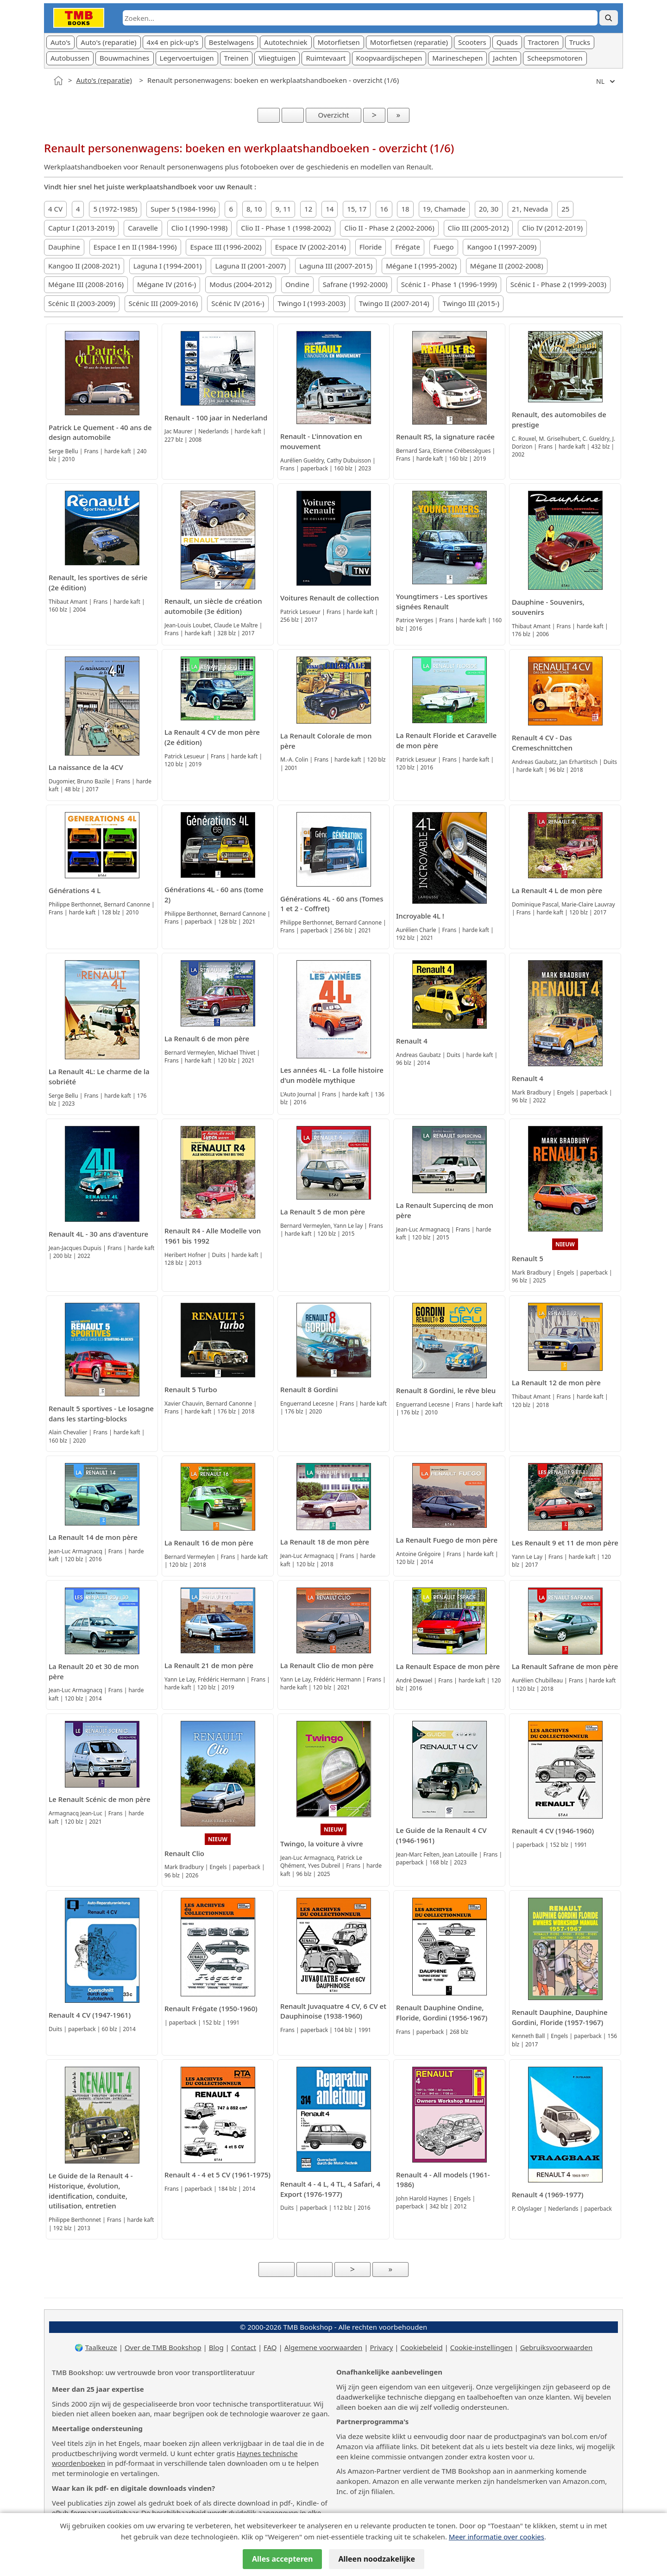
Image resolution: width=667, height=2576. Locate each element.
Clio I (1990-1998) (199, 227)
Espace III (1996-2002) (225, 246)
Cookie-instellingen (481, 2347)
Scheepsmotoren (554, 58)
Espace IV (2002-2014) (310, 246)
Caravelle (143, 227)
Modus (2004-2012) (240, 284)
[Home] (58, 81)
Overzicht (333, 114)
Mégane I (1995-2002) (421, 265)
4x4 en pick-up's (173, 42)
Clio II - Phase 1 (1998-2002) (286, 227)
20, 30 (488, 208)
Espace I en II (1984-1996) (135, 246)
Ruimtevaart (326, 58)
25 (565, 208)
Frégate (407, 246)
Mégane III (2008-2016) (86, 284)
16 (384, 208)
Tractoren (543, 42)
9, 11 (283, 208)
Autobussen (69, 58)
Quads (507, 42)
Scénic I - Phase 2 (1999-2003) (558, 284)
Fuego (444, 246)
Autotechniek (285, 42)
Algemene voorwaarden (323, 2347)
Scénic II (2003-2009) (81, 303)
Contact (243, 2347)
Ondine (297, 284)
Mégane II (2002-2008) (506, 265)
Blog (216, 2347)
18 (405, 208)
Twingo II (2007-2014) (394, 303)
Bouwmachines (125, 58)
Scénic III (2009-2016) (163, 303)
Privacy (381, 2347)
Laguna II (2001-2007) (250, 265)
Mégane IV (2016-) (166, 284)
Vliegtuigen (277, 58)
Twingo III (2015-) (471, 303)
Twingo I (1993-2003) (311, 303)
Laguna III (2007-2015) (335, 265)
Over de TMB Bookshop (163, 2347)
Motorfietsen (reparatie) (409, 42)
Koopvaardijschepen (389, 58)
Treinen (236, 58)
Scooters (472, 42)
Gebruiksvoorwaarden (556, 2347)
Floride (370, 246)
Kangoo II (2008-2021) (84, 265)
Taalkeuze (101, 2347)
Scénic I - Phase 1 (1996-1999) (449, 284)
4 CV (55, 208)
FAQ (270, 2347)
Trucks (579, 42)
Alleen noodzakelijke (376, 2559)
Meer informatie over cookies (496, 2536)
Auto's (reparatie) (108, 42)
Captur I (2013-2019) (81, 227)
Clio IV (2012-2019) (552, 227)
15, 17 (356, 208)
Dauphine (64, 246)
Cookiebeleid (422, 2347)
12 (308, 208)
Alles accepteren (282, 2559)
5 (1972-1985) (115, 208)
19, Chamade (444, 208)
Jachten (505, 58)
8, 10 (254, 208)
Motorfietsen (339, 42)
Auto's (60, 42)
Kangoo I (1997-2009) (501, 246)
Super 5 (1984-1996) (183, 208)
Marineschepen (457, 58)
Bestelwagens (231, 42)
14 (330, 208)
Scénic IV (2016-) (237, 303)
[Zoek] (608, 17)
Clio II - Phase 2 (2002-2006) (389, 227)
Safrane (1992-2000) (355, 284)
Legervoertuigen (187, 58)
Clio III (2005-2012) (478, 227)
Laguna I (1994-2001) (167, 265)
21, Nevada (530, 208)
